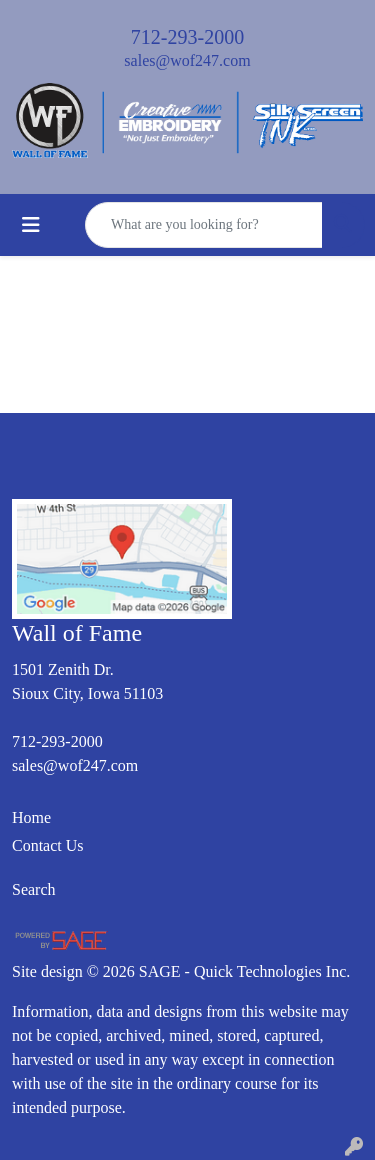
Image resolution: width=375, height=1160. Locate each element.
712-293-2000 (187, 37)
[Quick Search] (204, 225)
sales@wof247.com (187, 60)
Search (34, 889)
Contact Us (48, 845)
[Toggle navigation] (31, 225)
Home (31, 817)
